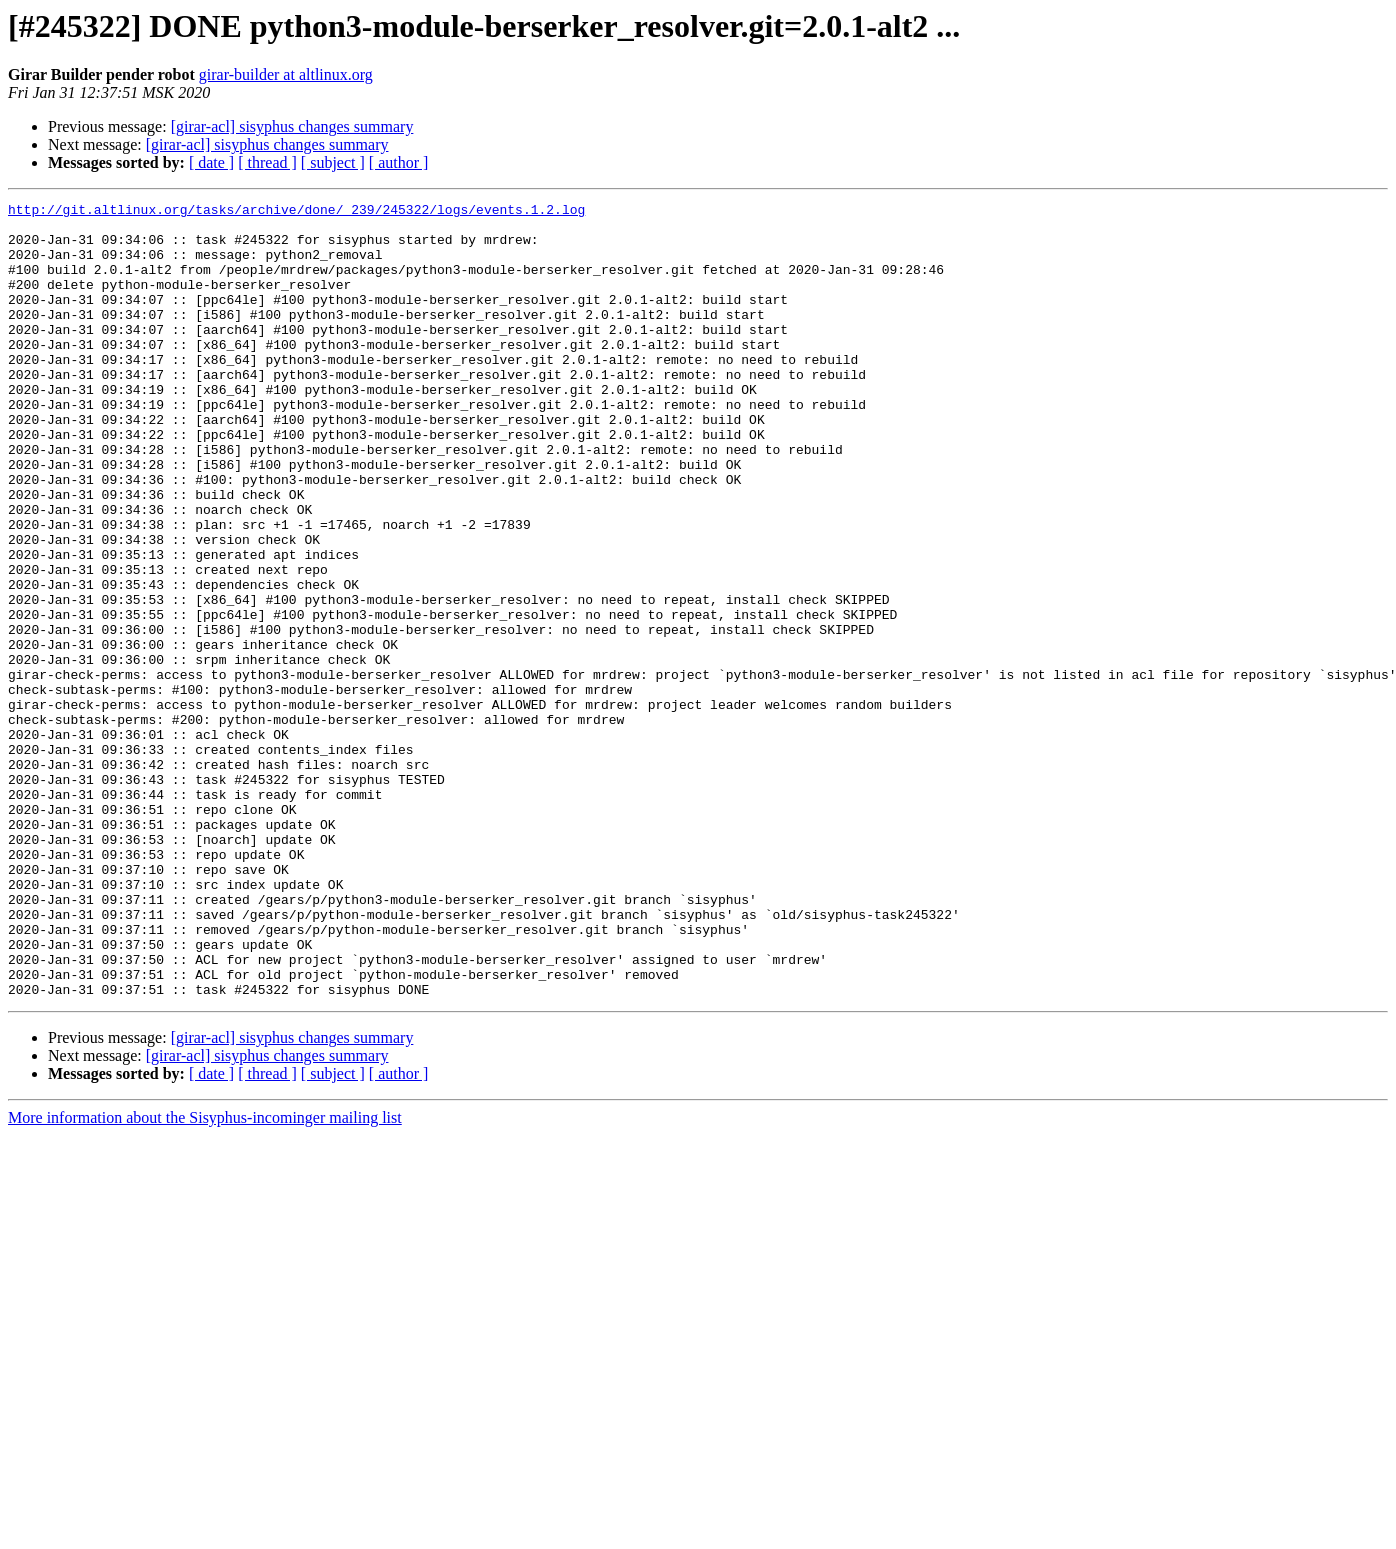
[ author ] (399, 162)
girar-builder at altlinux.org (286, 74)
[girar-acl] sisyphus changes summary (292, 126)
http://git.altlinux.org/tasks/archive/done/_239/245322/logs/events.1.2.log (296, 212)
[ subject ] (333, 162)
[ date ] (211, 162)
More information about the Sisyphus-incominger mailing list (205, 1276)
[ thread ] (267, 162)
